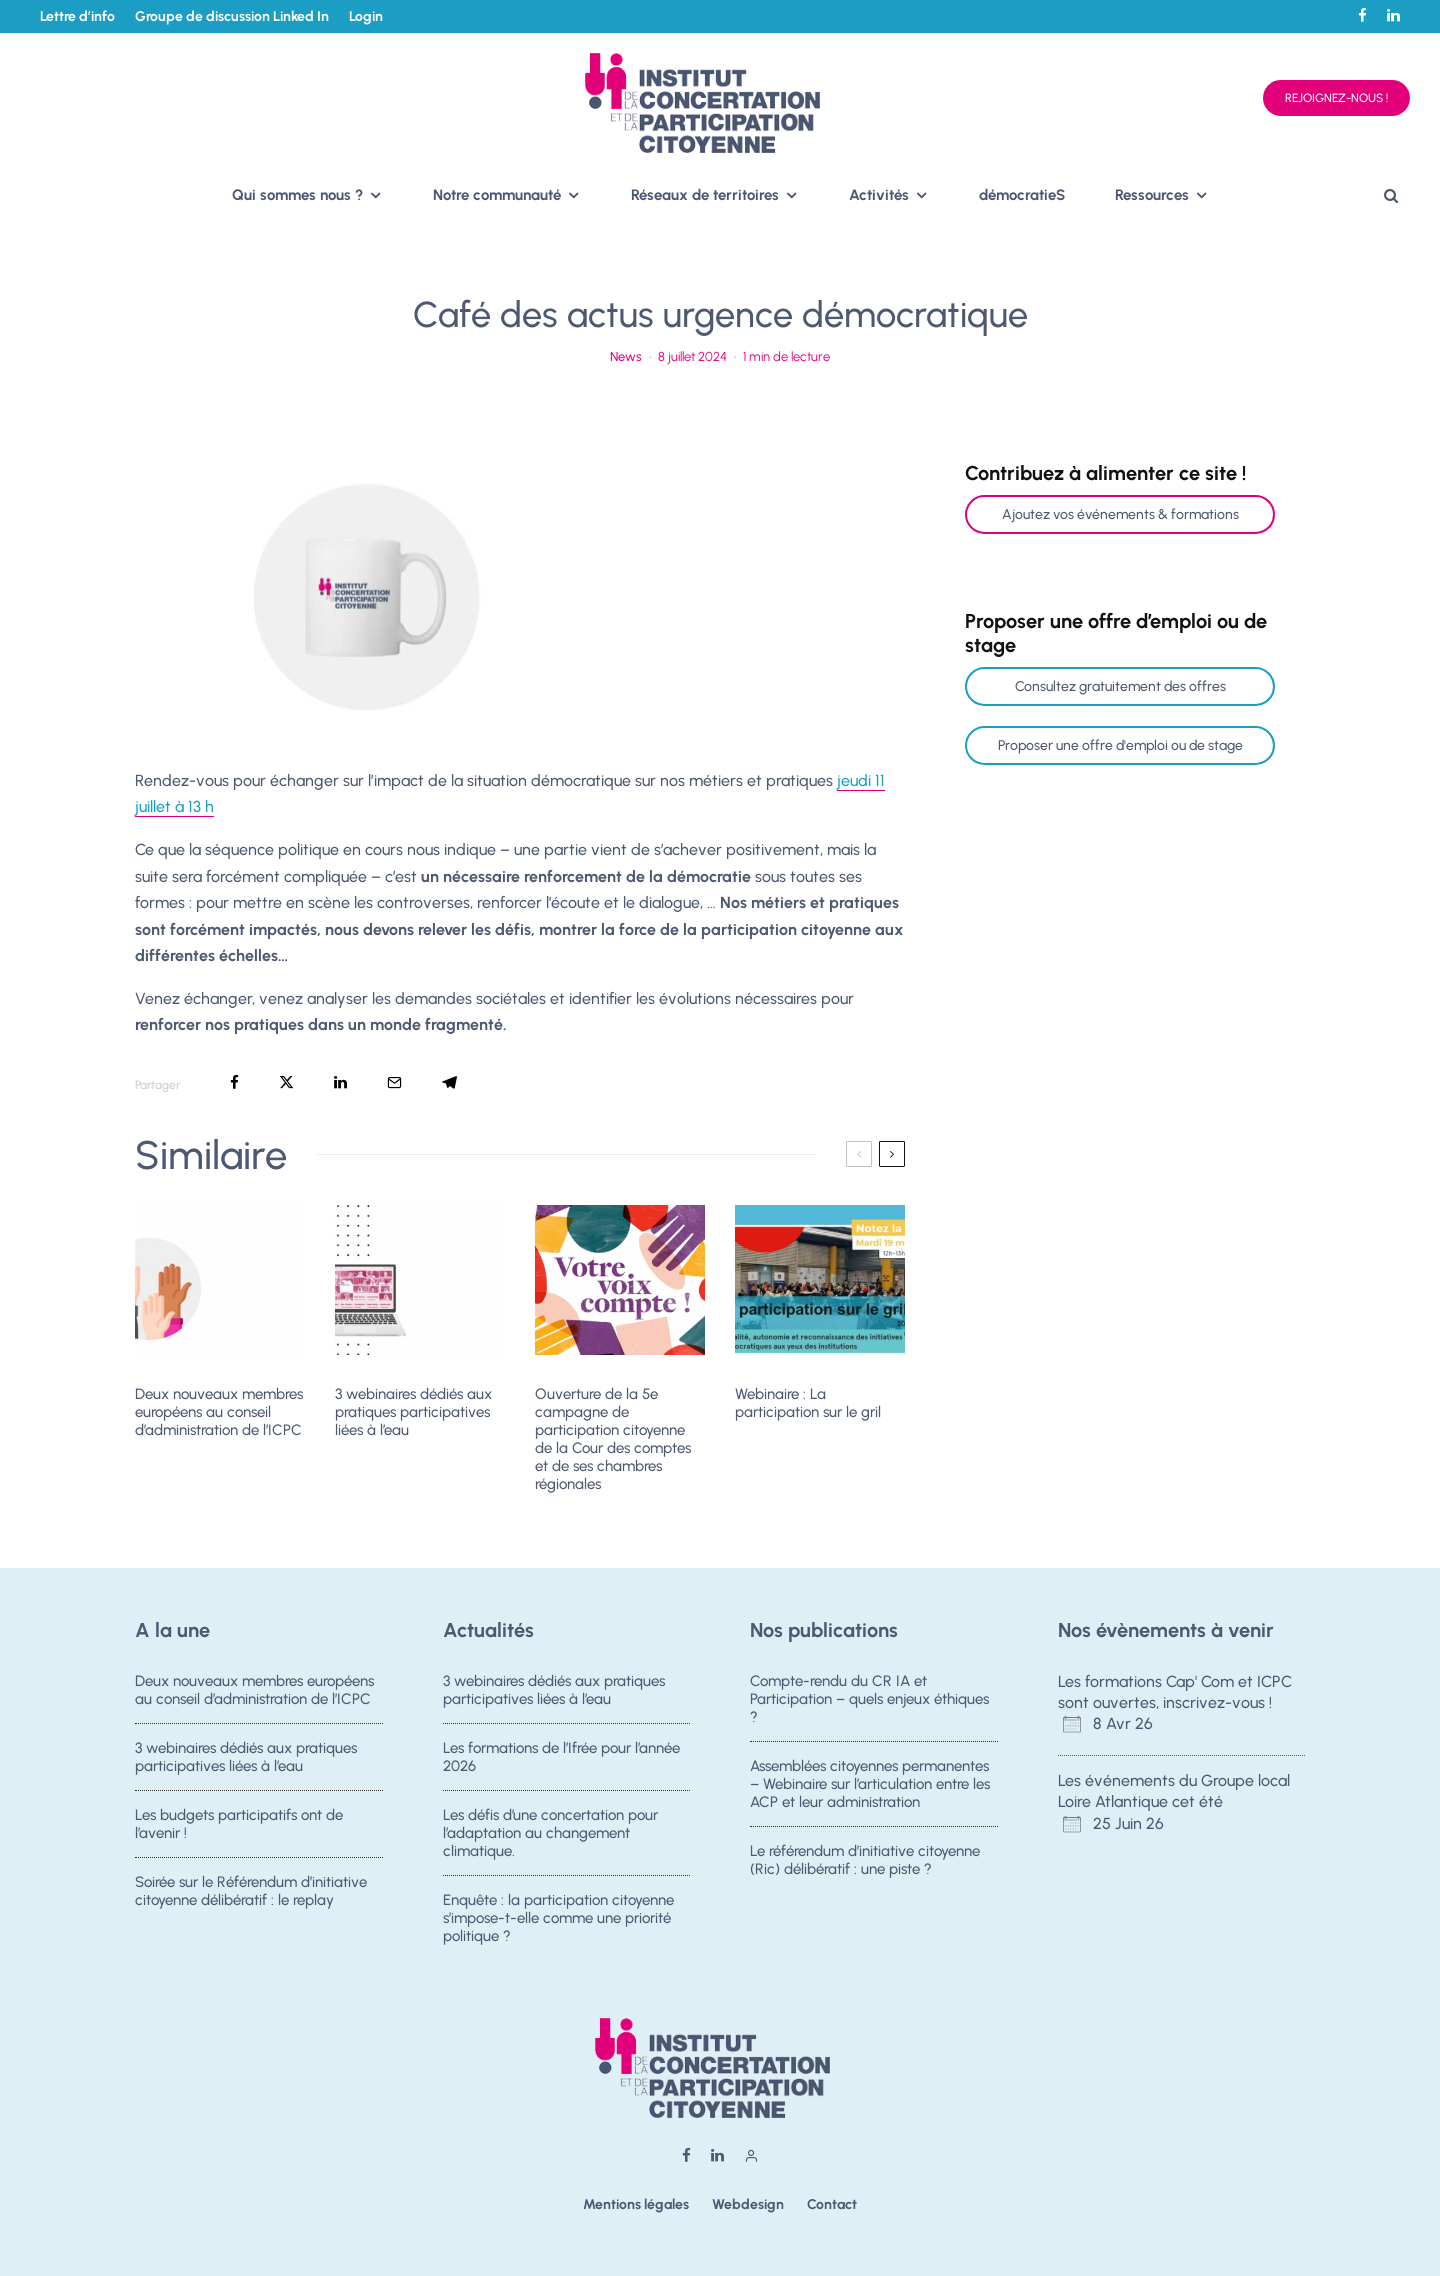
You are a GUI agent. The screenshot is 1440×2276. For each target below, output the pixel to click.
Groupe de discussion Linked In (232, 16)
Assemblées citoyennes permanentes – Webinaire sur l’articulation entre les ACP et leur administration (870, 1784)
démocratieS (1022, 195)
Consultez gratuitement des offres (1120, 686)
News (626, 356)
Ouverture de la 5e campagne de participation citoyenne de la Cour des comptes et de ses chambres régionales (613, 1439)
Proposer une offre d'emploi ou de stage (1120, 745)
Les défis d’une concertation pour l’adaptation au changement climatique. (550, 1836)
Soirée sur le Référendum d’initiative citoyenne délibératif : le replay (251, 1901)
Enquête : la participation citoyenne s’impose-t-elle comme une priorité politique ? (558, 1928)
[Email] (394, 1082)
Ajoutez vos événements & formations (1120, 514)
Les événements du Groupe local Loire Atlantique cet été (1174, 1791)
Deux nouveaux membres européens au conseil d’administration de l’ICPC (219, 1412)
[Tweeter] (286, 1082)
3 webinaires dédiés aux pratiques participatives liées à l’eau (413, 1412)
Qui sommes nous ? (297, 195)
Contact (832, 2204)
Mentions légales (636, 2204)
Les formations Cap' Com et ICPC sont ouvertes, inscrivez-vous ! (1175, 1692)
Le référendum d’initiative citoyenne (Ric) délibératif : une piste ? (865, 1863)
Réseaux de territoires (705, 195)
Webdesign (748, 2204)
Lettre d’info (77, 16)
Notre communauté (497, 195)
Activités (879, 195)
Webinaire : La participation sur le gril (808, 1403)
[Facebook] (1362, 15)
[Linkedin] (1393, 15)
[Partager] (234, 1082)
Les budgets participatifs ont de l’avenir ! (239, 1827)
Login (366, 16)
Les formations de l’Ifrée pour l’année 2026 (561, 1757)
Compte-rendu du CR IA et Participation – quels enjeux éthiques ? (869, 1699)
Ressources (1152, 195)
